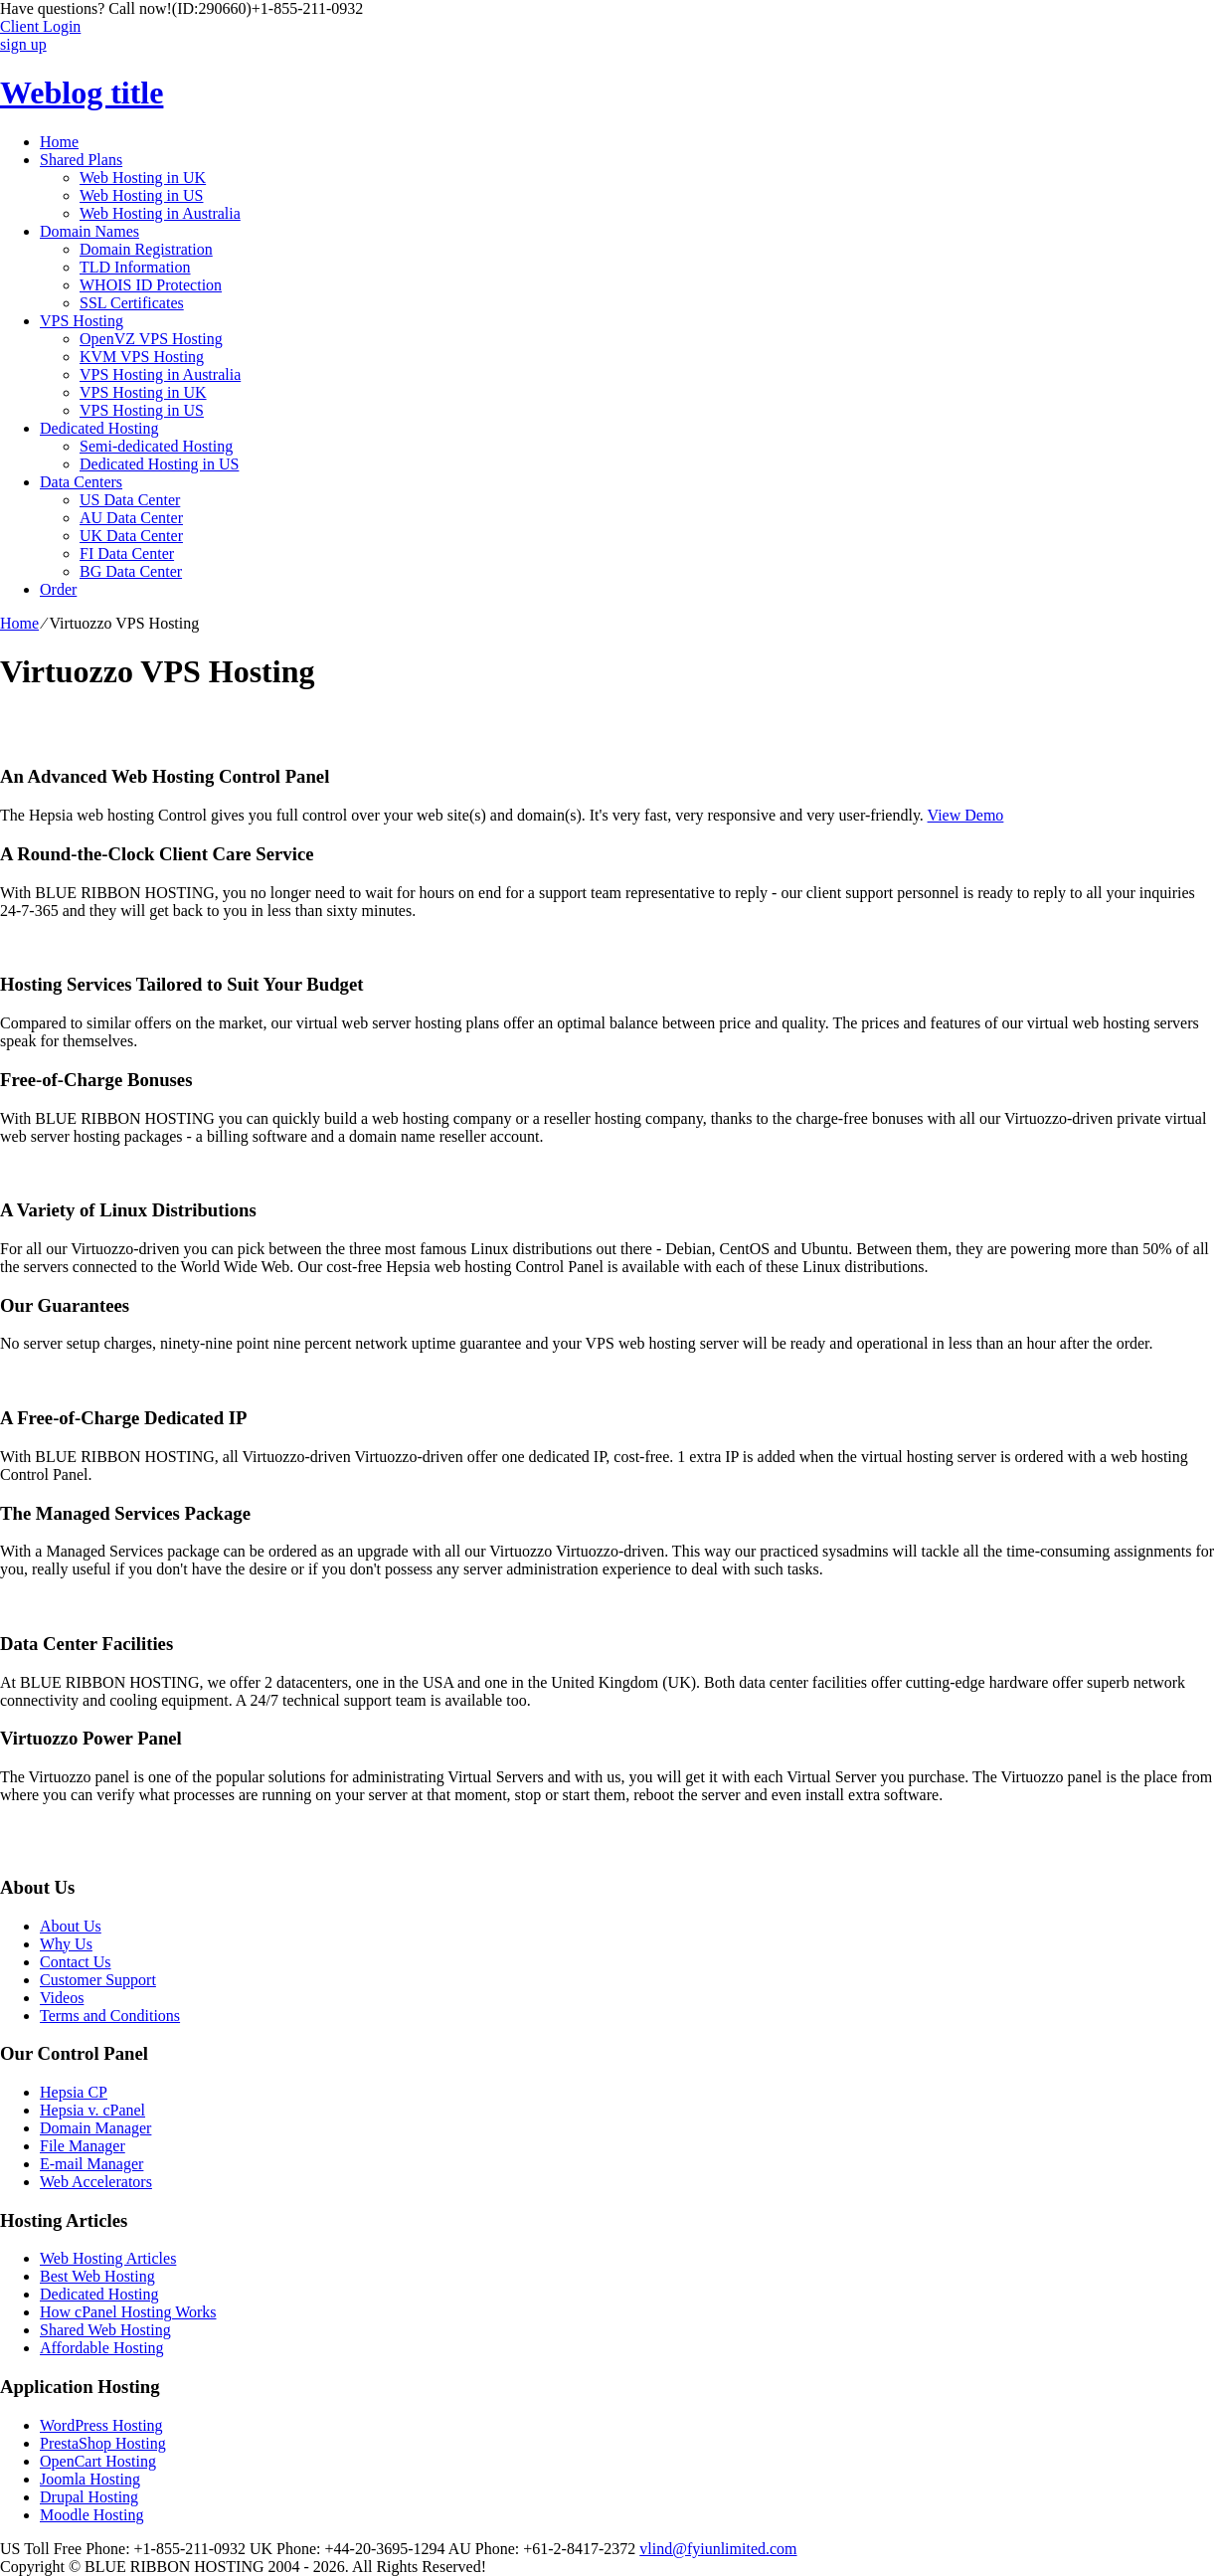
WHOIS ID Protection (151, 284)
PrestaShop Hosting (103, 2443)
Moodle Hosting (91, 2514)
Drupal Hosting (89, 2496)
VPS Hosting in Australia (160, 374)
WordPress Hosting (101, 2425)
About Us (70, 1926)
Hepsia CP (73, 2092)
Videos (62, 1997)
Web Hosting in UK (143, 177)
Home (59, 141)
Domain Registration (146, 249)
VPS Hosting (81, 320)
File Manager (82, 2145)
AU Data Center (131, 517)
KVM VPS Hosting (142, 356)
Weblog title (81, 92)
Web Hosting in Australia (160, 213)
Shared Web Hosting (105, 2329)
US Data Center (130, 499)
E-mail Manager (91, 2163)
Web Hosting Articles (108, 2258)
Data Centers (81, 481)
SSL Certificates (132, 302)
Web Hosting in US (142, 195)
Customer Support (98, 1979)
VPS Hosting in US (142, 410)
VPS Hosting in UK (143, 392)
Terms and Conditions (110, 2015)
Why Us (66, 1943)
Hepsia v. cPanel (92, 2110)
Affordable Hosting (102, 2347)
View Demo (966, 815)
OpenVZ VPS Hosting (151, 338)
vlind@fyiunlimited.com (717, 2548)
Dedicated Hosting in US (159, 464)
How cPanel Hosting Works (128, 2311)
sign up (23, 44)
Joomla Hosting (90, 2479)
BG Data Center (131, 571)
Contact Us (75, 1961)
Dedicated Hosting (99, 428)
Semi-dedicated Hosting (156, 446)
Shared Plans (81, 159)
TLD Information (135, 267)
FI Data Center (127, 553)
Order (58, 589)
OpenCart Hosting (98, 2461)
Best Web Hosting (97, 2276)
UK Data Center (131, 535)
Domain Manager (95, 2127)
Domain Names (89, 231)
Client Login (40, 26)
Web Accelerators (96, 2181)
